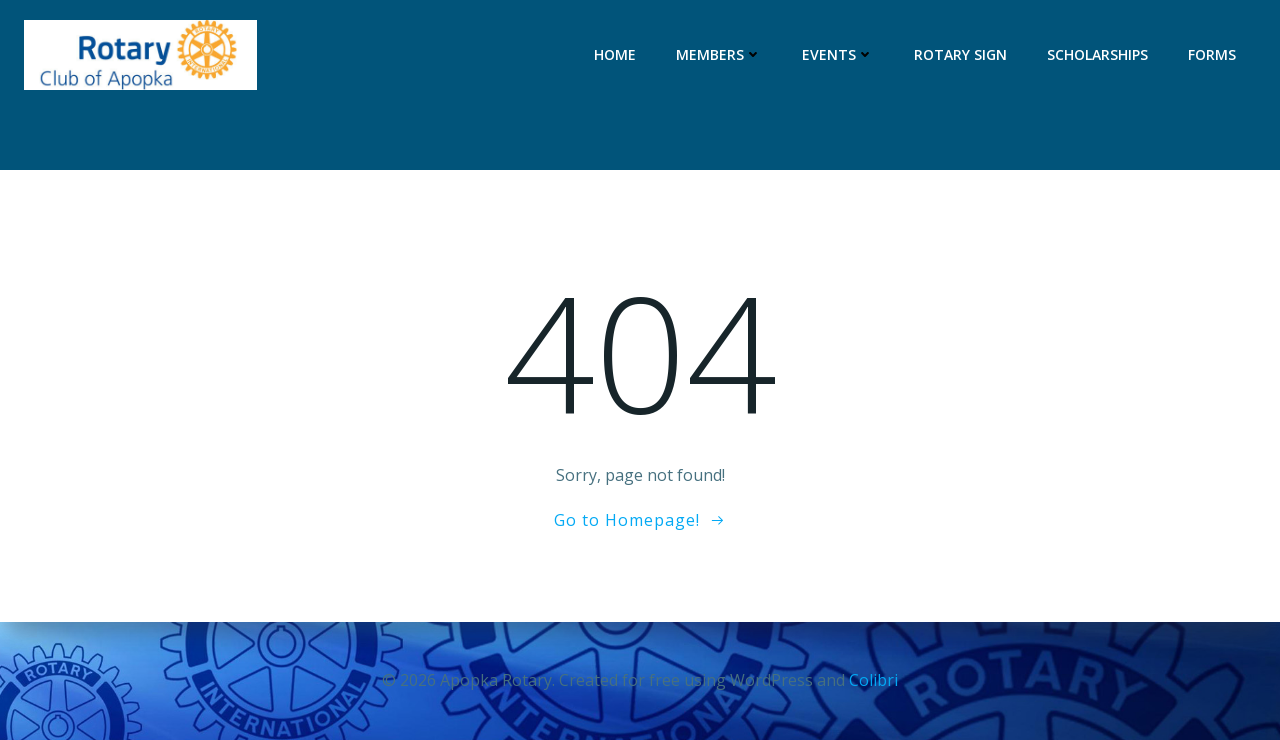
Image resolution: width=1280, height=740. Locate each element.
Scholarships (1097, 54)
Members (719, 54)
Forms (1212, 54)
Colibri (873, 680)
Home (615, 54)
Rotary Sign (960, 54)
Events (838, 54)
